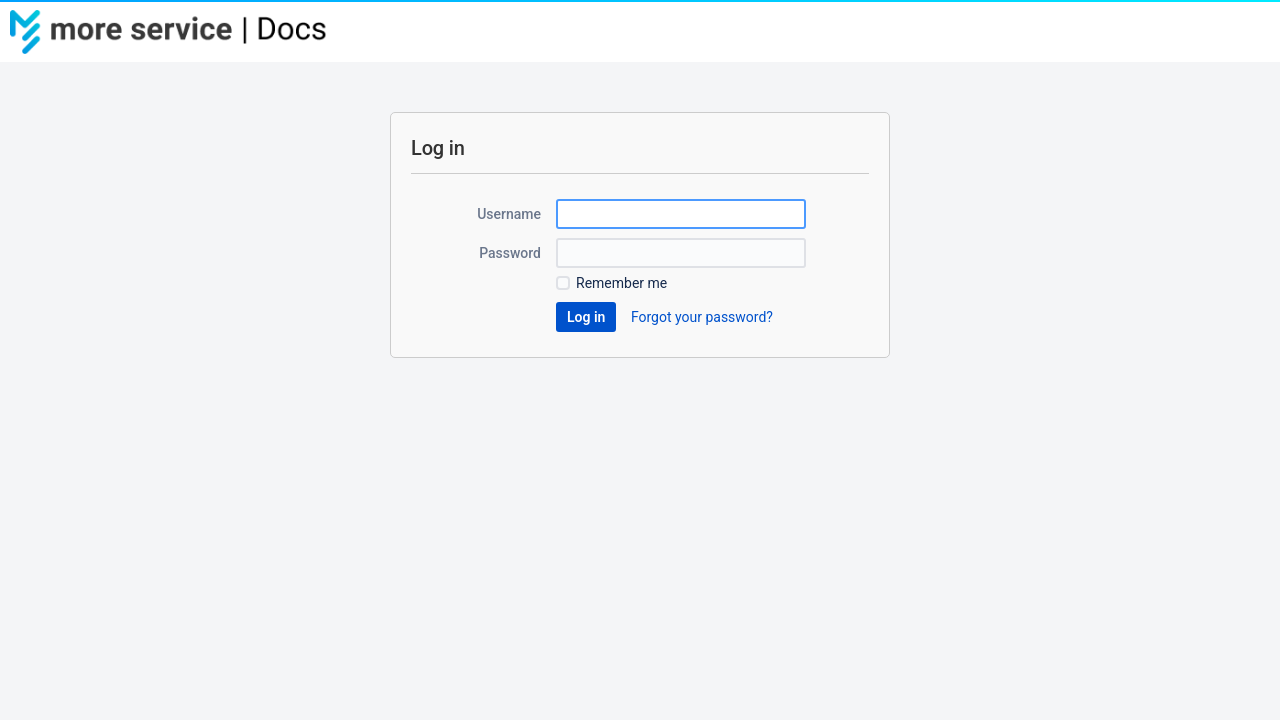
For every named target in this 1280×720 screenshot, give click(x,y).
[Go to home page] (180, 32)
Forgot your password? (702, 317)
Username (509, 214)
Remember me (621, 283)
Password (510, 253)
